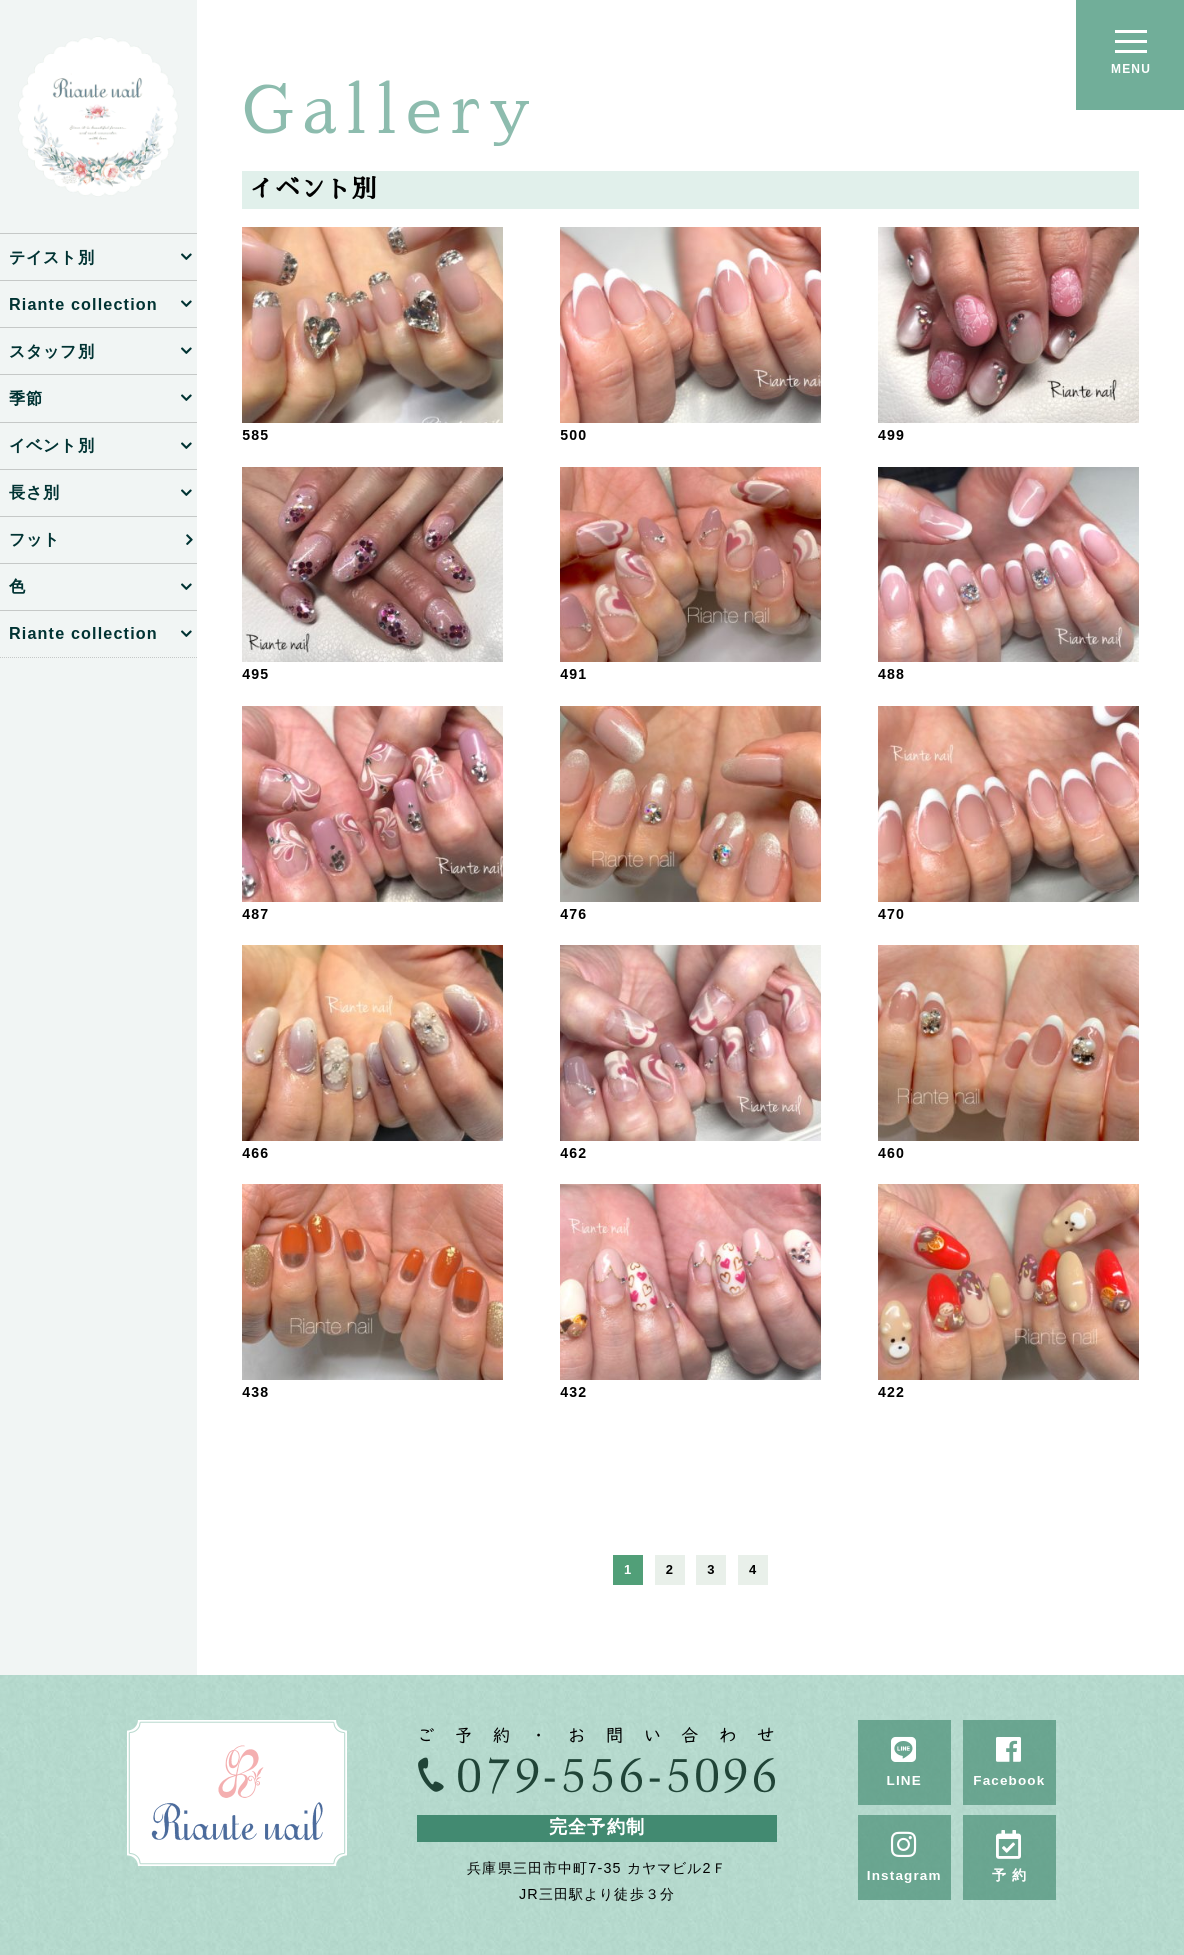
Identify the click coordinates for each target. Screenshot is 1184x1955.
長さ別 (34, 492)
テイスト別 (52, 257)
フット (34, 539)
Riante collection (83, 304)
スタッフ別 (52, 351)
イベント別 (52, 445)
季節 (26, 398)
